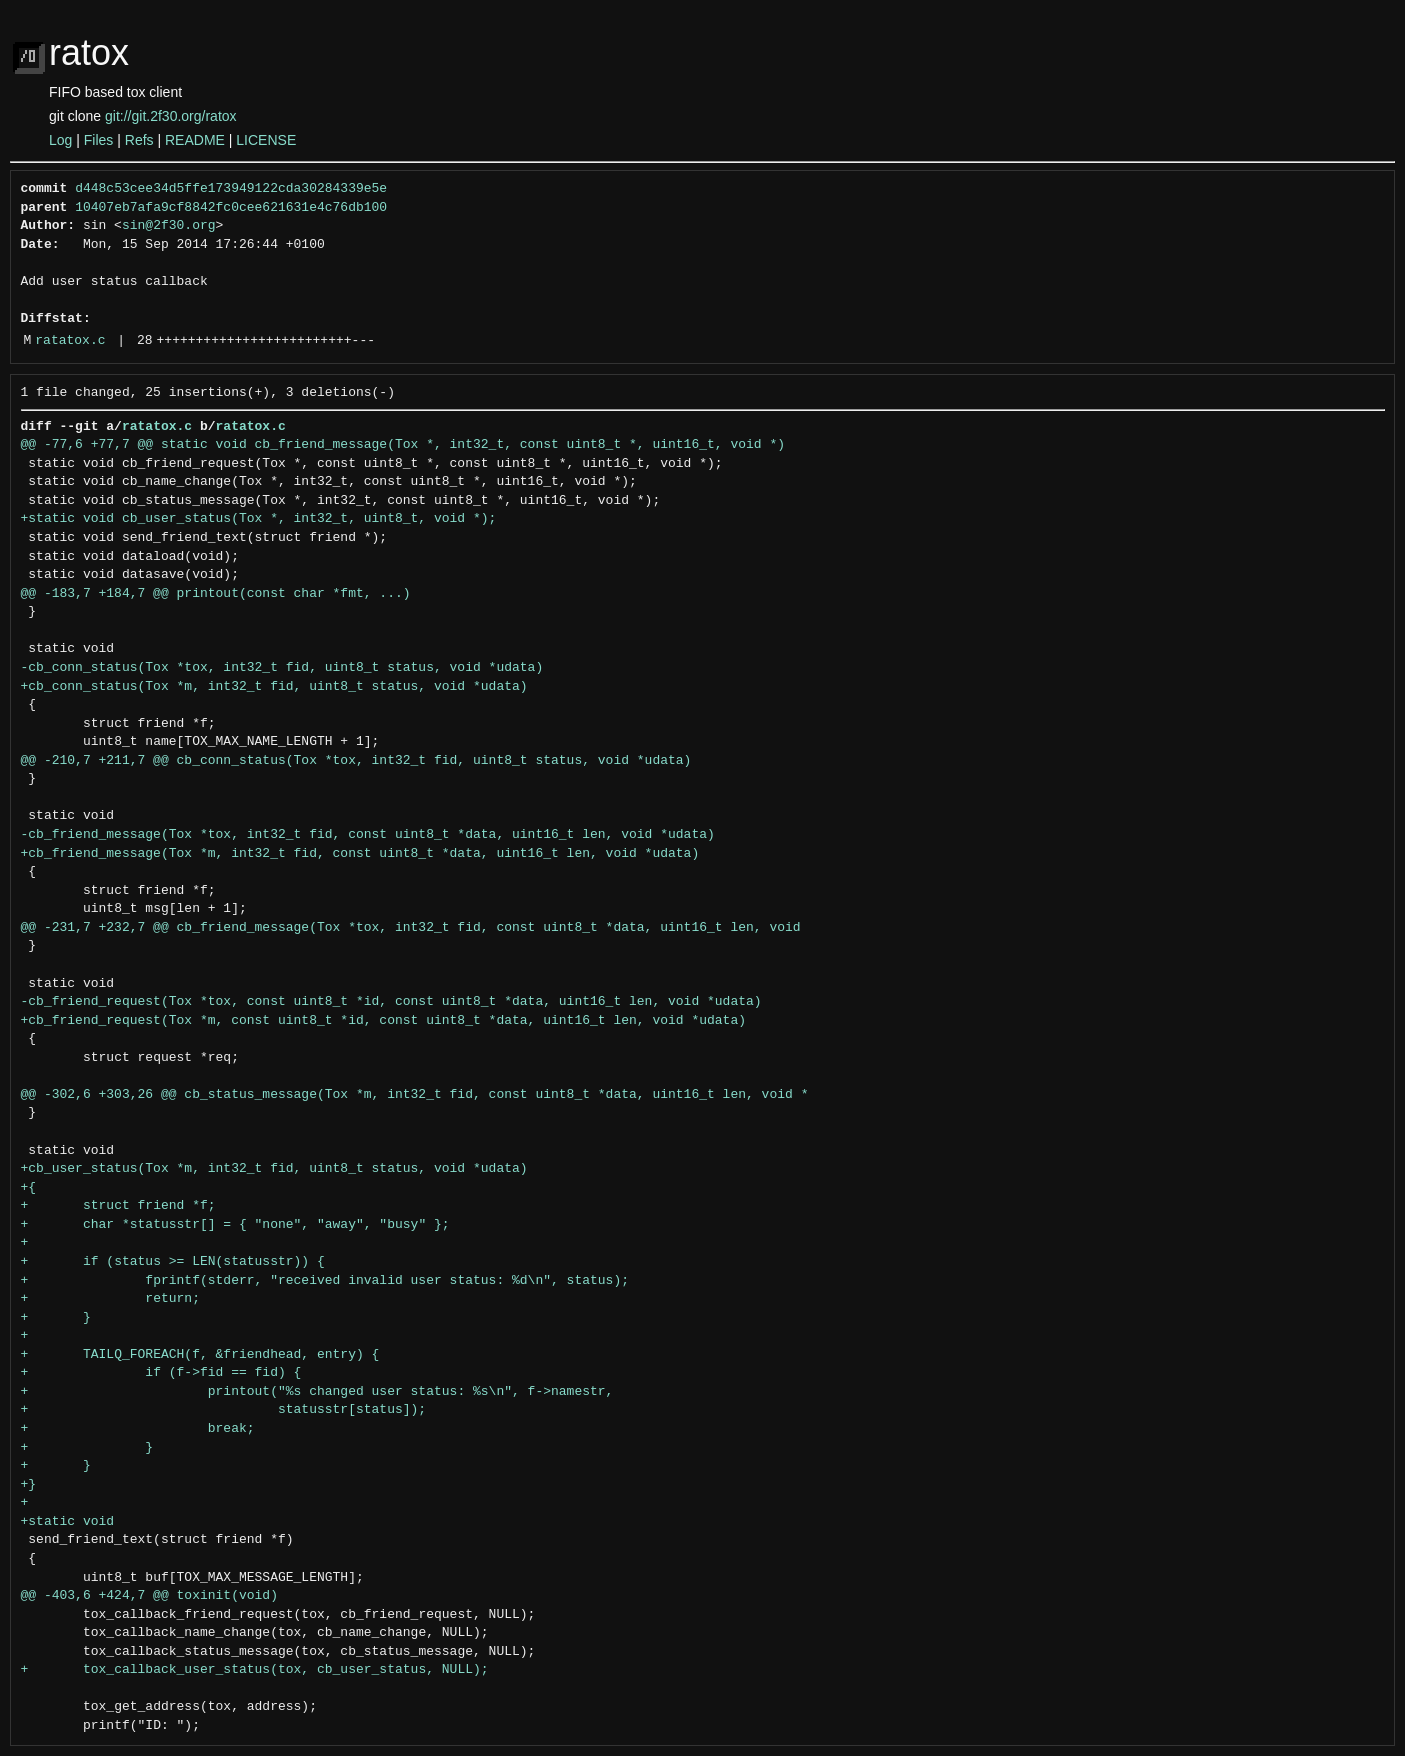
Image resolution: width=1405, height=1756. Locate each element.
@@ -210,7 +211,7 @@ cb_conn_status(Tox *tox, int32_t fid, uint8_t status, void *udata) (356, 761)
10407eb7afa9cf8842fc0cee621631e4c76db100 (231, 208)
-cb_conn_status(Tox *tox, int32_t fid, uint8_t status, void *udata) (282, 668)
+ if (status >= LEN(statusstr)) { (173, 1262)
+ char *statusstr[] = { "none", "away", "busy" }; (235, 1225)
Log (60, 140)
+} (29, 1485)
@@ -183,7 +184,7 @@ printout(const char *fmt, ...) (216, 594)
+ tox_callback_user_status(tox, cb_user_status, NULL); (255, 1670)
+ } (56, 1318)
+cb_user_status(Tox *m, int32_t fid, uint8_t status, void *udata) (274, 1169)
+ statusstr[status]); (224, 1410)
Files (99, 140)
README (195, 140)
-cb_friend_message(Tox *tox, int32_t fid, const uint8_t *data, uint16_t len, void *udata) (368, 835)
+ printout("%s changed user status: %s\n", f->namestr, (317, 1392)
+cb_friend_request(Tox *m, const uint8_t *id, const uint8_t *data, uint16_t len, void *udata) (383, 1021)
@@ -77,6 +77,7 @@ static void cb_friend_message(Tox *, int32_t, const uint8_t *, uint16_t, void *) (403, 445)
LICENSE (266, 140)
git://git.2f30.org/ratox (171, 116)
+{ (29, 1188)
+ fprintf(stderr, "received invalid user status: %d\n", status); (325, 1281)
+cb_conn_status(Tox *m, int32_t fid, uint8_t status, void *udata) (274, 687)
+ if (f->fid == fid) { (161, 1373)
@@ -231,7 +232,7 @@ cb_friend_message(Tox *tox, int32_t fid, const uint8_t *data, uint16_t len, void (411, 928)
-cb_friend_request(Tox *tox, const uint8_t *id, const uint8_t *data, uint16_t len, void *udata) (391, 1002)
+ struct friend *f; (118, 1206)
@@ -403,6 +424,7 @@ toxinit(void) (149, 1596)
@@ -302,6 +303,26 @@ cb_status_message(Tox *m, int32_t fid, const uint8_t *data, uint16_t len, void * (415, 1095)
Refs (139, 140)
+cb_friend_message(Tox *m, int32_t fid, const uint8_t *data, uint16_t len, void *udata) (360, 854)
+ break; (138, 1429)
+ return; (110, 1299)
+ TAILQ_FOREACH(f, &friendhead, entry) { (200, 1355)
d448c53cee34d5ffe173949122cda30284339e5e (231, 189)
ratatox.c (70, 341)
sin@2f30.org (169, 226)
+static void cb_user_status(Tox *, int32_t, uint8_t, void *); (259, 519)
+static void (68, 1522)
